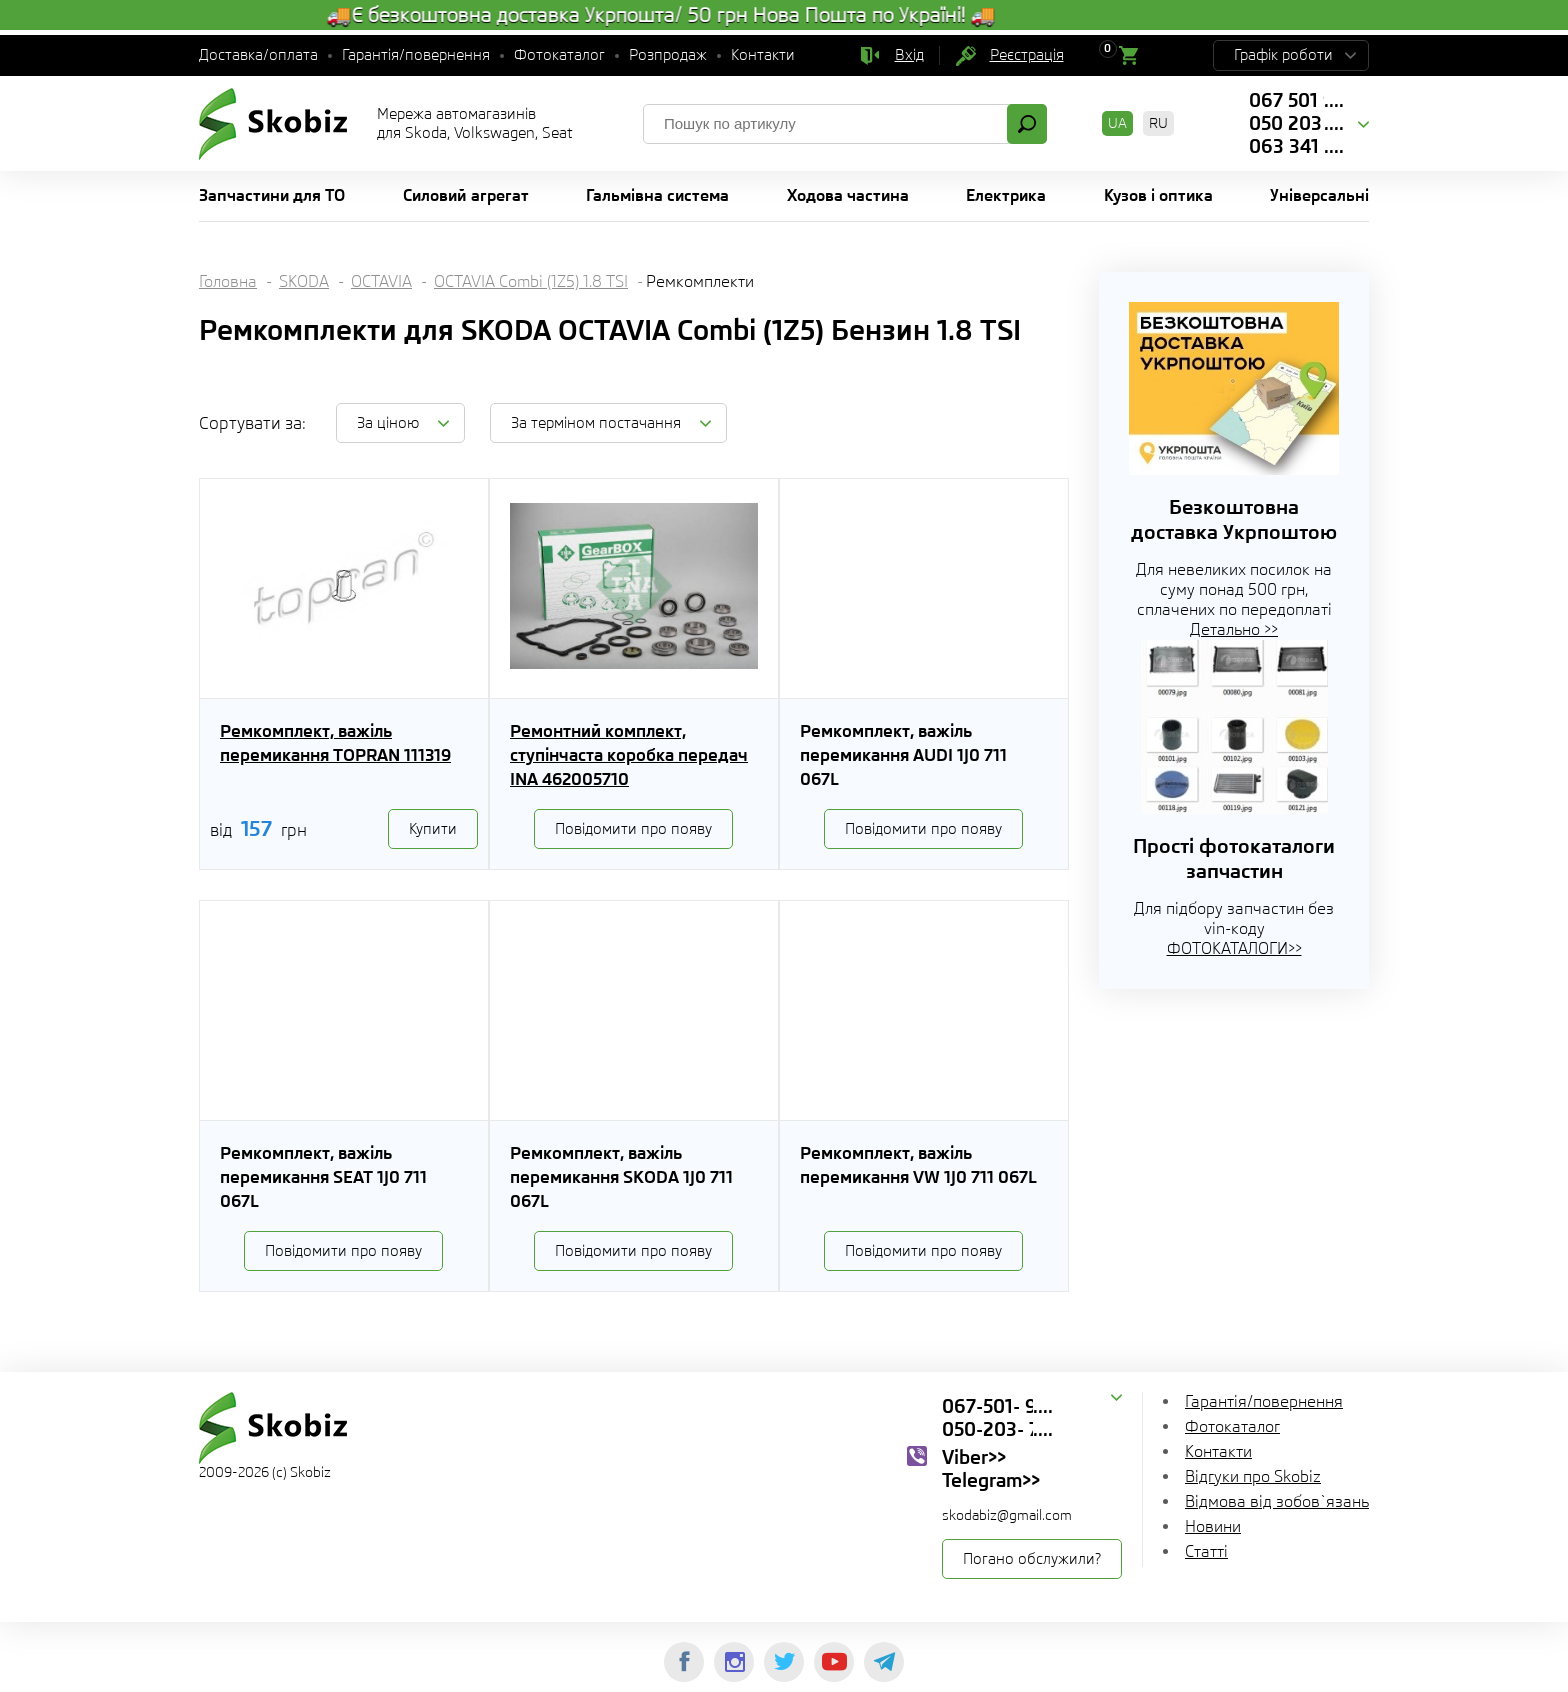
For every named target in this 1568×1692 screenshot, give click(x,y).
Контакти (763, 55)
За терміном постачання (596, 423)
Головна (228, 281)
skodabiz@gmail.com (1007, 1515)
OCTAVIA (381, 281)
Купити (433, 829)
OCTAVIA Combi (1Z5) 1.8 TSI (531, 281)
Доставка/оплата (258, 55)
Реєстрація (1027, 55)
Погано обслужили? (1032, 1559)
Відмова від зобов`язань (1277, 1501)
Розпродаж (668, 55)
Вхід (909, 55)
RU (1158, 123)
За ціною (388, 423)
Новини (1213, 1526)
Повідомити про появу (633, 829)
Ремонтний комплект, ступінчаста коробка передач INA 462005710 (629, 755)
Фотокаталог (559, 55)
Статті (1206, 1551)
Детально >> (1234, 629)
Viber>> (974, 1457)
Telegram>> (991, 1480)
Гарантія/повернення (416, 55)
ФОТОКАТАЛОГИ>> (1234, 948)
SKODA (304, 281)
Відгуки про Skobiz (1253, 1476)
